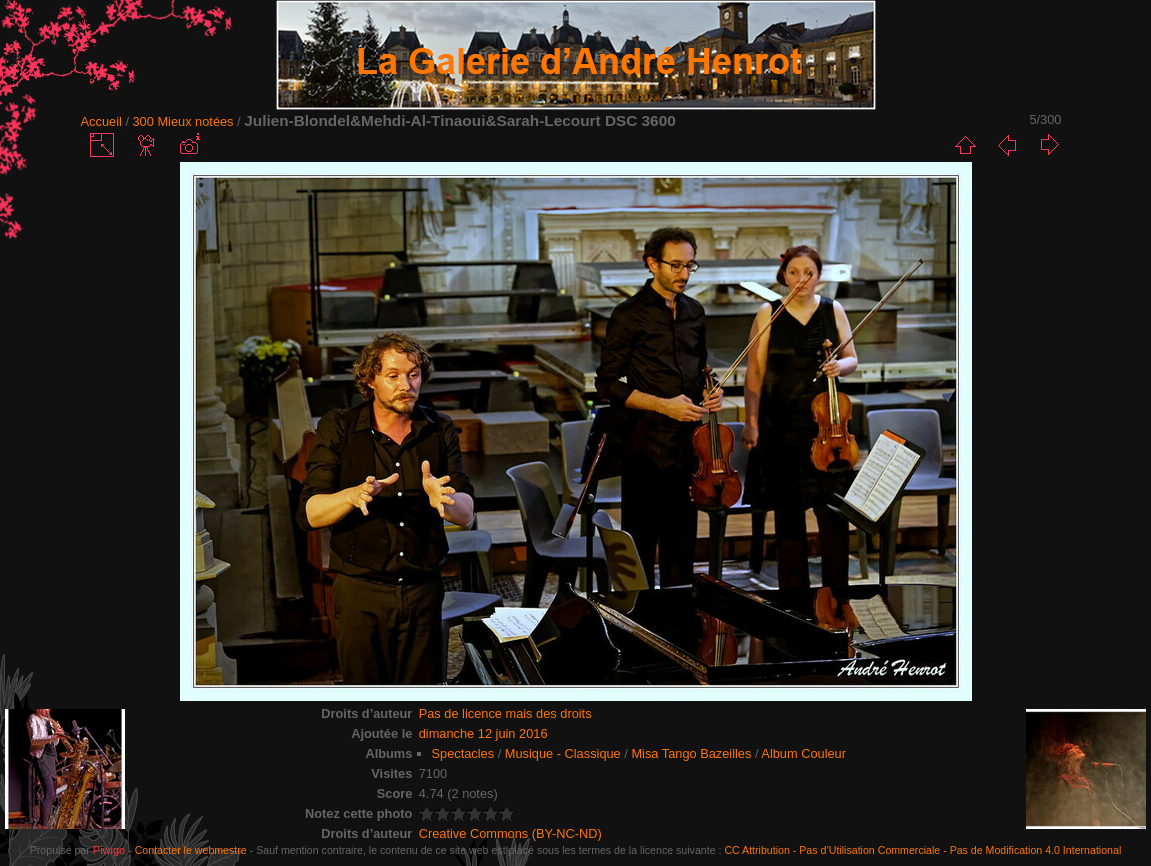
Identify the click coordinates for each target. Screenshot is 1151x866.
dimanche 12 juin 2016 (483, 733)
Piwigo (109, 850)
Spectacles (463, 753)
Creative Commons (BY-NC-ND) (510, 833)
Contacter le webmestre (191, 850)
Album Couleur (803, 753)
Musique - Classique (563, 753)
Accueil (101, 121)
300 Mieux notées (183, 121)
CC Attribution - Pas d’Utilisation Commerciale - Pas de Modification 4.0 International (922, 850)
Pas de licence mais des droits (505, 713)
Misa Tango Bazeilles (691, 753)
